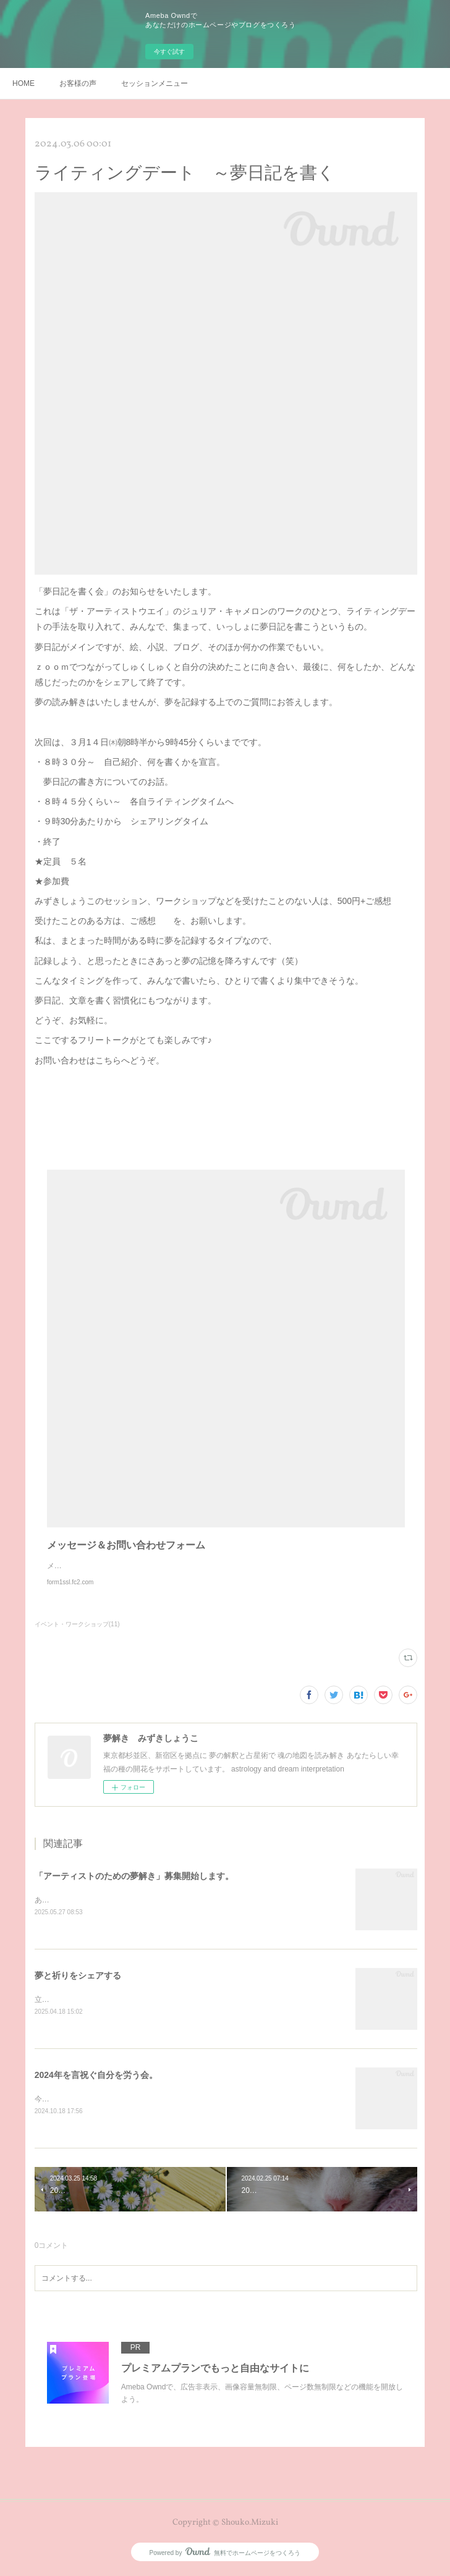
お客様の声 (77, 83)
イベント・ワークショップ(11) (77, 1624)
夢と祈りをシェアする (78, 1977)
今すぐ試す (169, 51)
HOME (23, 83)
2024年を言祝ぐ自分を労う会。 (96, 2077)
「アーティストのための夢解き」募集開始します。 (134, 1876)
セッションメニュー (154, 83)
